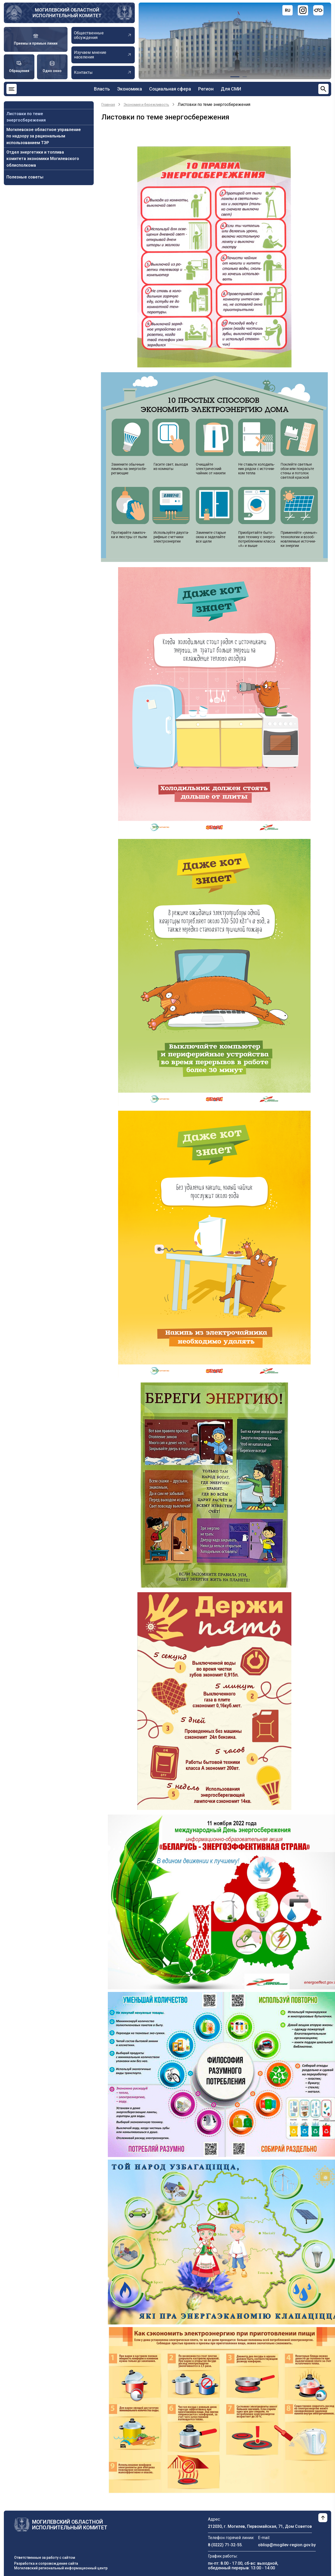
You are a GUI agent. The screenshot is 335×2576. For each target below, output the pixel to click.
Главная (108, 105)
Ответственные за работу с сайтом (44, 2557)
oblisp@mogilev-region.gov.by (287, 2544)
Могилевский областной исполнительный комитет (67, 12)
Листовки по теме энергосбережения (26, 117)
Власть (102, 89)
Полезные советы (24, 177)
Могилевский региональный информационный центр (61, 2568)
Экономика (129, 89)
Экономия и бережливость (146, 105)
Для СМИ (231, 89)
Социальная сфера (170, 89)
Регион (206, 89)
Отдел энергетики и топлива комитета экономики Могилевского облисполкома (42, 159)
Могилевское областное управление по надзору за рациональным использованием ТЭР (43, 136)
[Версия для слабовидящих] (318, 10)
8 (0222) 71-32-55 (225, 2544)
